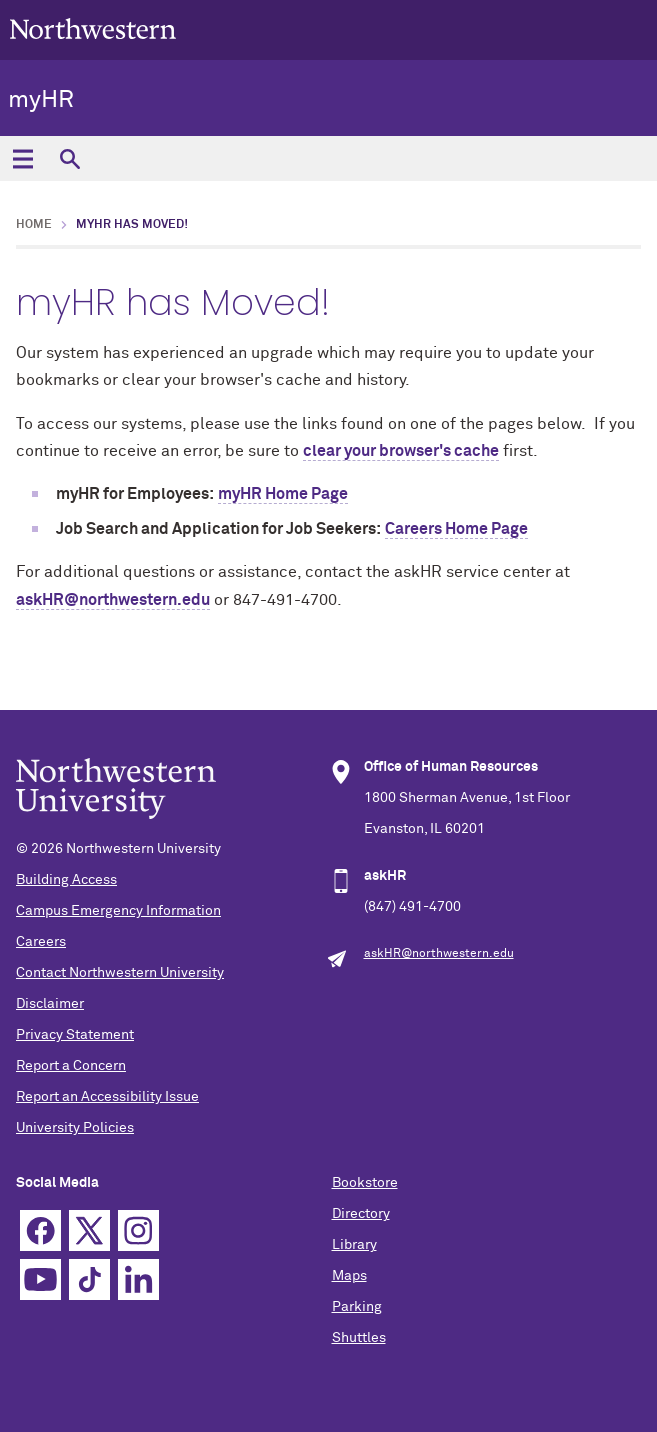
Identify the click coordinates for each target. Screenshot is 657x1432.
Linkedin (138, 1279)
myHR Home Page (283, 494)
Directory (361, 1214)
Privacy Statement (75, 1035)
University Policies (75, 1128)
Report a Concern (71, 1066)
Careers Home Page (456, 529)
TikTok (89, 1279)
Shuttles (359, 1338)
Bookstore (365, 1183)
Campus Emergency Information (118, 911)
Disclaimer (50, 1004)
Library (354, 1245)
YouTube (40, 1279)
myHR (41, 100)
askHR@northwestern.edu (113, 600)
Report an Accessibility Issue (107, 1097)
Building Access (66, 880)
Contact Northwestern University (120, 973)
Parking (357, 1307)
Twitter (89, 1230)
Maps (349, 1276)
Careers (41, 942)
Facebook (40, 1230)
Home (34, 225)
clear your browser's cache (401, 451)
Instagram (138, 1230)
